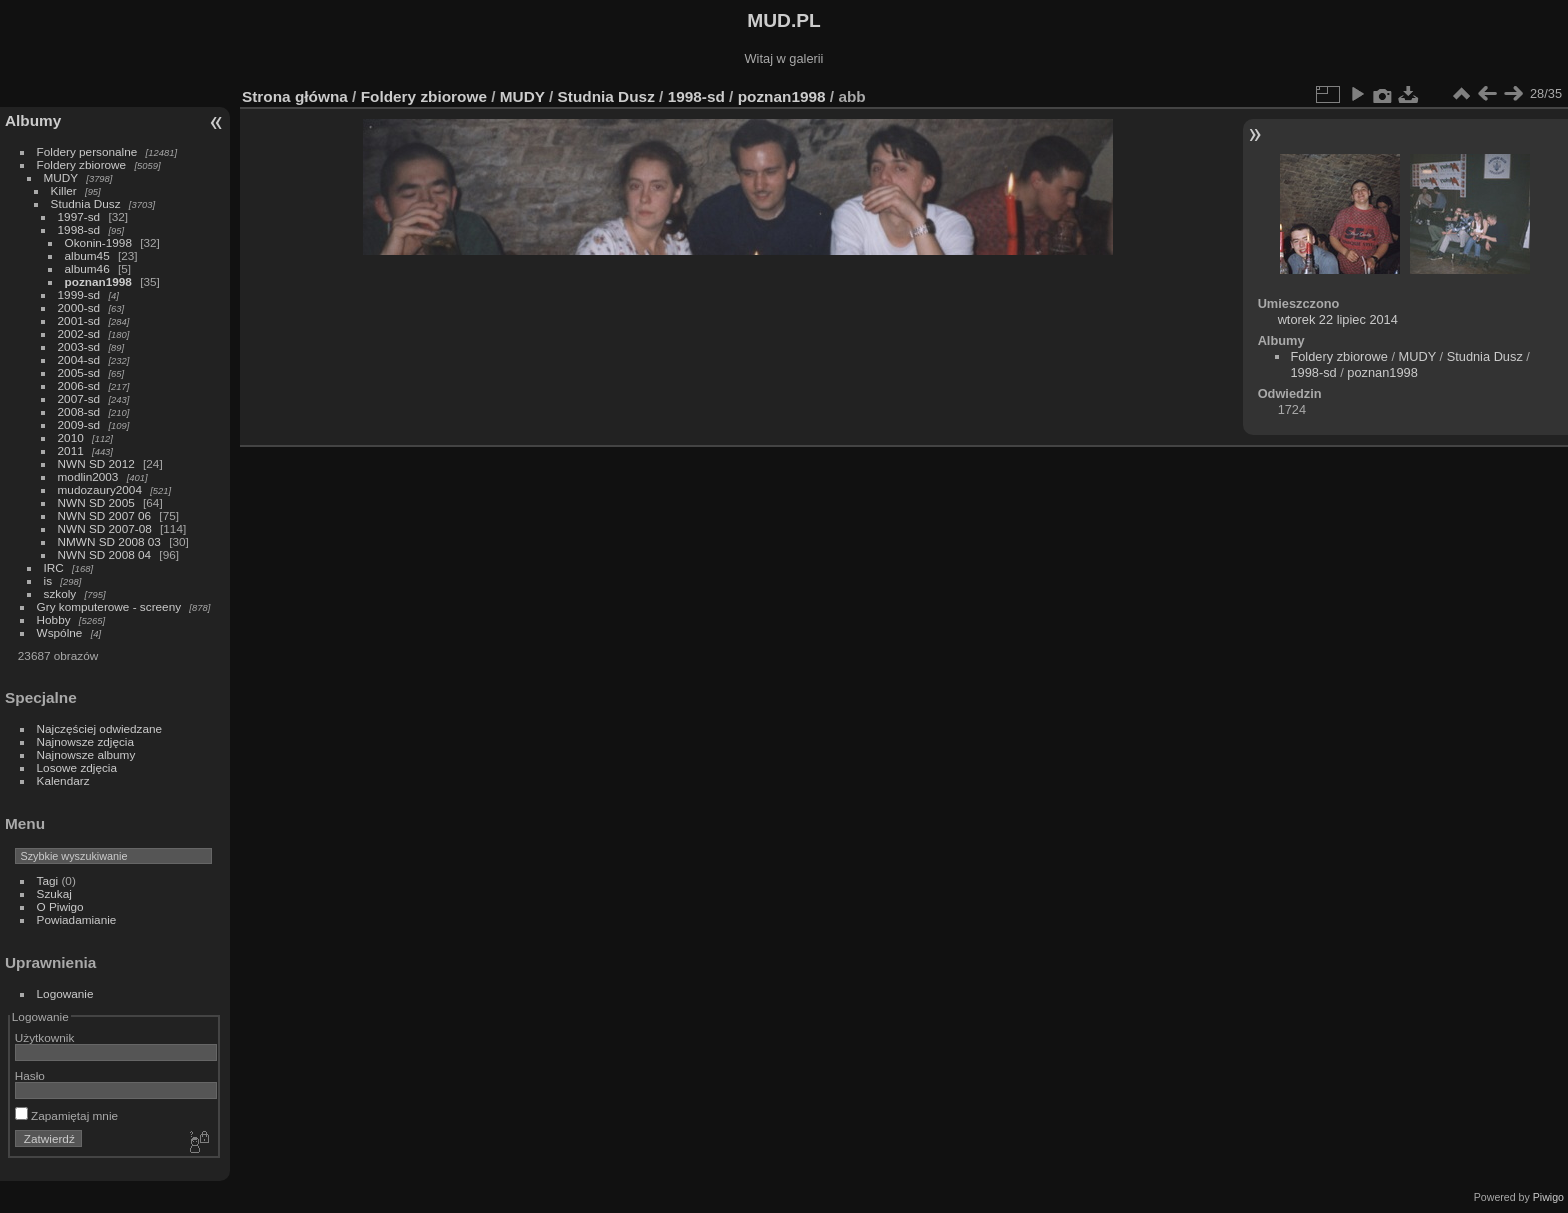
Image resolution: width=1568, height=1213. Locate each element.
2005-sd (79, 372)
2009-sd (79, 424)
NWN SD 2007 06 (105, 515)
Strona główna (295, 96)
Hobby (54, 619)
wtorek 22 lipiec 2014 (1338, 319)
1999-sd (79, 294)
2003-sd (79, 346)
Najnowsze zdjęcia (85, 741)
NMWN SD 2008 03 (109, 541)
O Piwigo (60, 906)
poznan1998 (98, 281)
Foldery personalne (87, 151)
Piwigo (1548, 1197)
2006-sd (79, 385)
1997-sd (79, 216)
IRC (54, 567)
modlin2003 (88, 476)
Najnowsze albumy (86, 754)
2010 (71, 437)
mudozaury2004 (100, 489)
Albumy (33, 120)
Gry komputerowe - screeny (109, 606)
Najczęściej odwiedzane (100, 728)
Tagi (48, 880)
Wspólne (60, 632)
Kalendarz (63, 780)
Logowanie (65, 993)
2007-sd (79, 398)
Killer (64, 190)
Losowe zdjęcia (77, 767)
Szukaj (54, 893)
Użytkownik (45, 1037)
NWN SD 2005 (96, 502)
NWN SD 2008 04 (105, 554)
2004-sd (79, 359)
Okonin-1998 (98, 242)
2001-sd (79, 320)
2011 (71, 450)
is (48, 580)
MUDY (61, 177)
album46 (87, 268)
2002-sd (79, 333)
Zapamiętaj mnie (66, 1115)
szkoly (60, 593)
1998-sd (79, 229)
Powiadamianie (77, 919)
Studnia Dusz (86, 203)
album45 (87, 255)
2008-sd (79, 411)
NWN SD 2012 (96, 463)
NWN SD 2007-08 (105, 528)
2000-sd (79, 307)
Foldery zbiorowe (82, 164)
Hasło (30, 1075)
